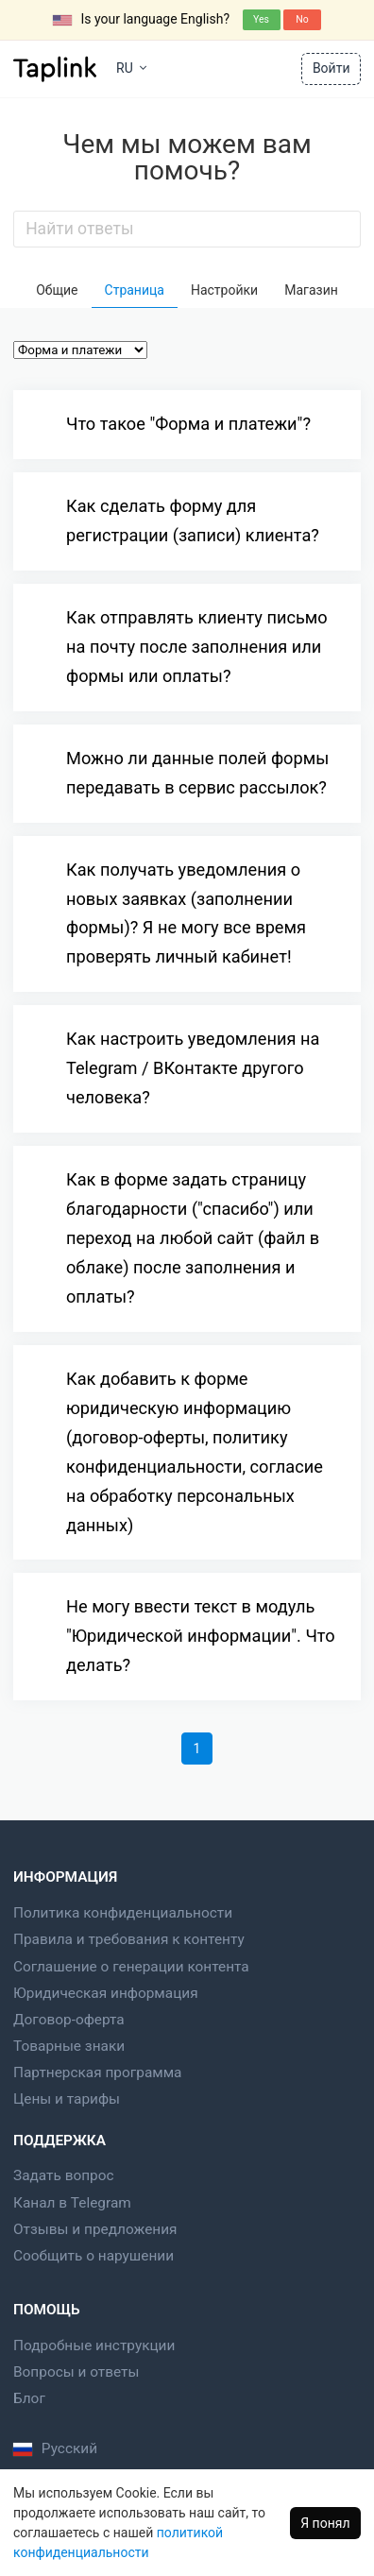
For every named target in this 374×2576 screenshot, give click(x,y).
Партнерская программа (97, 2072)
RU (131, 68)
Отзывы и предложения (95, 2229)
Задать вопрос (63, 2175)
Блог (29, 2398)
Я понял (324, 2523)
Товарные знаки (69, 2046)
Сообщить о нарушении (93, 2255)
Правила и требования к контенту (129, 1939)
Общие (56, 290)
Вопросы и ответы (76, 2371)
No (302, 19)
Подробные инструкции (94, 2345)
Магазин (311, 290)
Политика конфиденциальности (122, 1912)
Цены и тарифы (66, 2098)
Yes (261, 19)
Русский (55, 2448)
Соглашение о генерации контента (131, 1966)
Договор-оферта (69, 2019)
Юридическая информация (105, 1993)
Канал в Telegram (72, 2202)
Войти (331, 68)
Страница (134, 290)
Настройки (224, 290)
